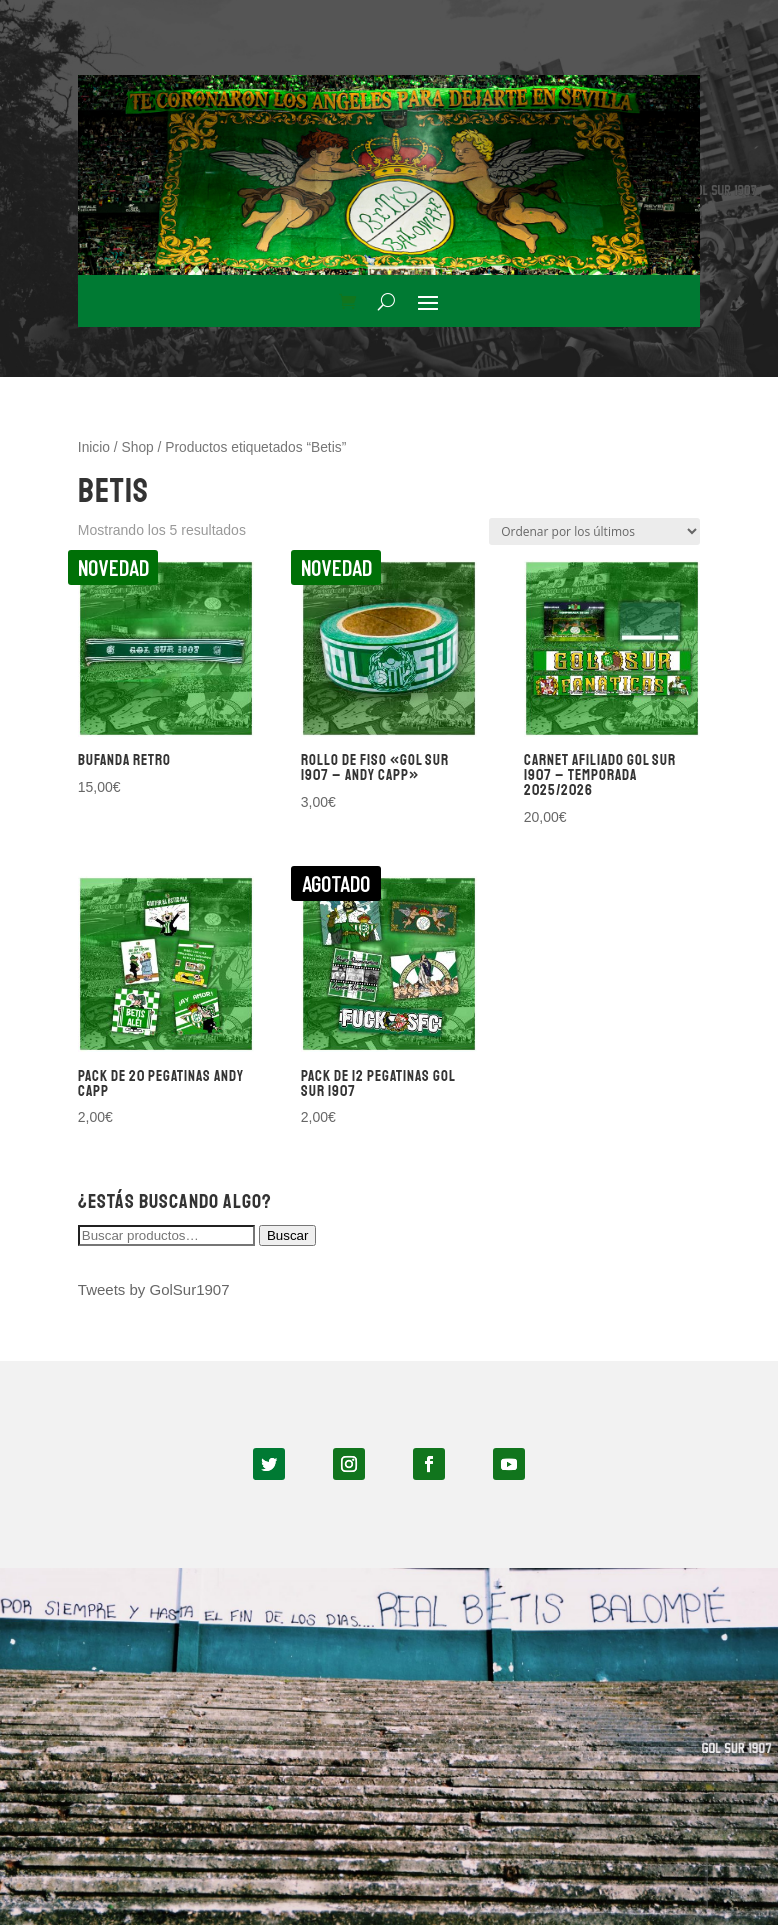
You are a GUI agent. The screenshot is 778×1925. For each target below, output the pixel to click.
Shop (138, 447)
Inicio (94, 447)
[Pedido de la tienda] (594, 531)
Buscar (287, 1235)
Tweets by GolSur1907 (154, 1289)
